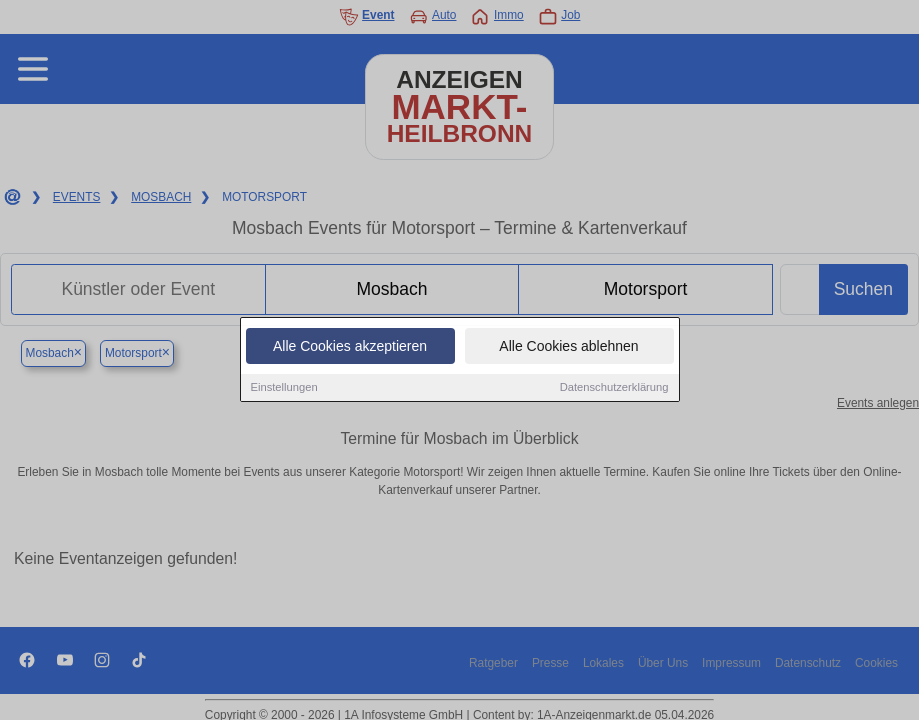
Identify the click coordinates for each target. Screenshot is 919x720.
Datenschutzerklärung (614, 388)
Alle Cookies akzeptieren (350, 347)
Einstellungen (284, 388)
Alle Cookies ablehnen (568, 347)
